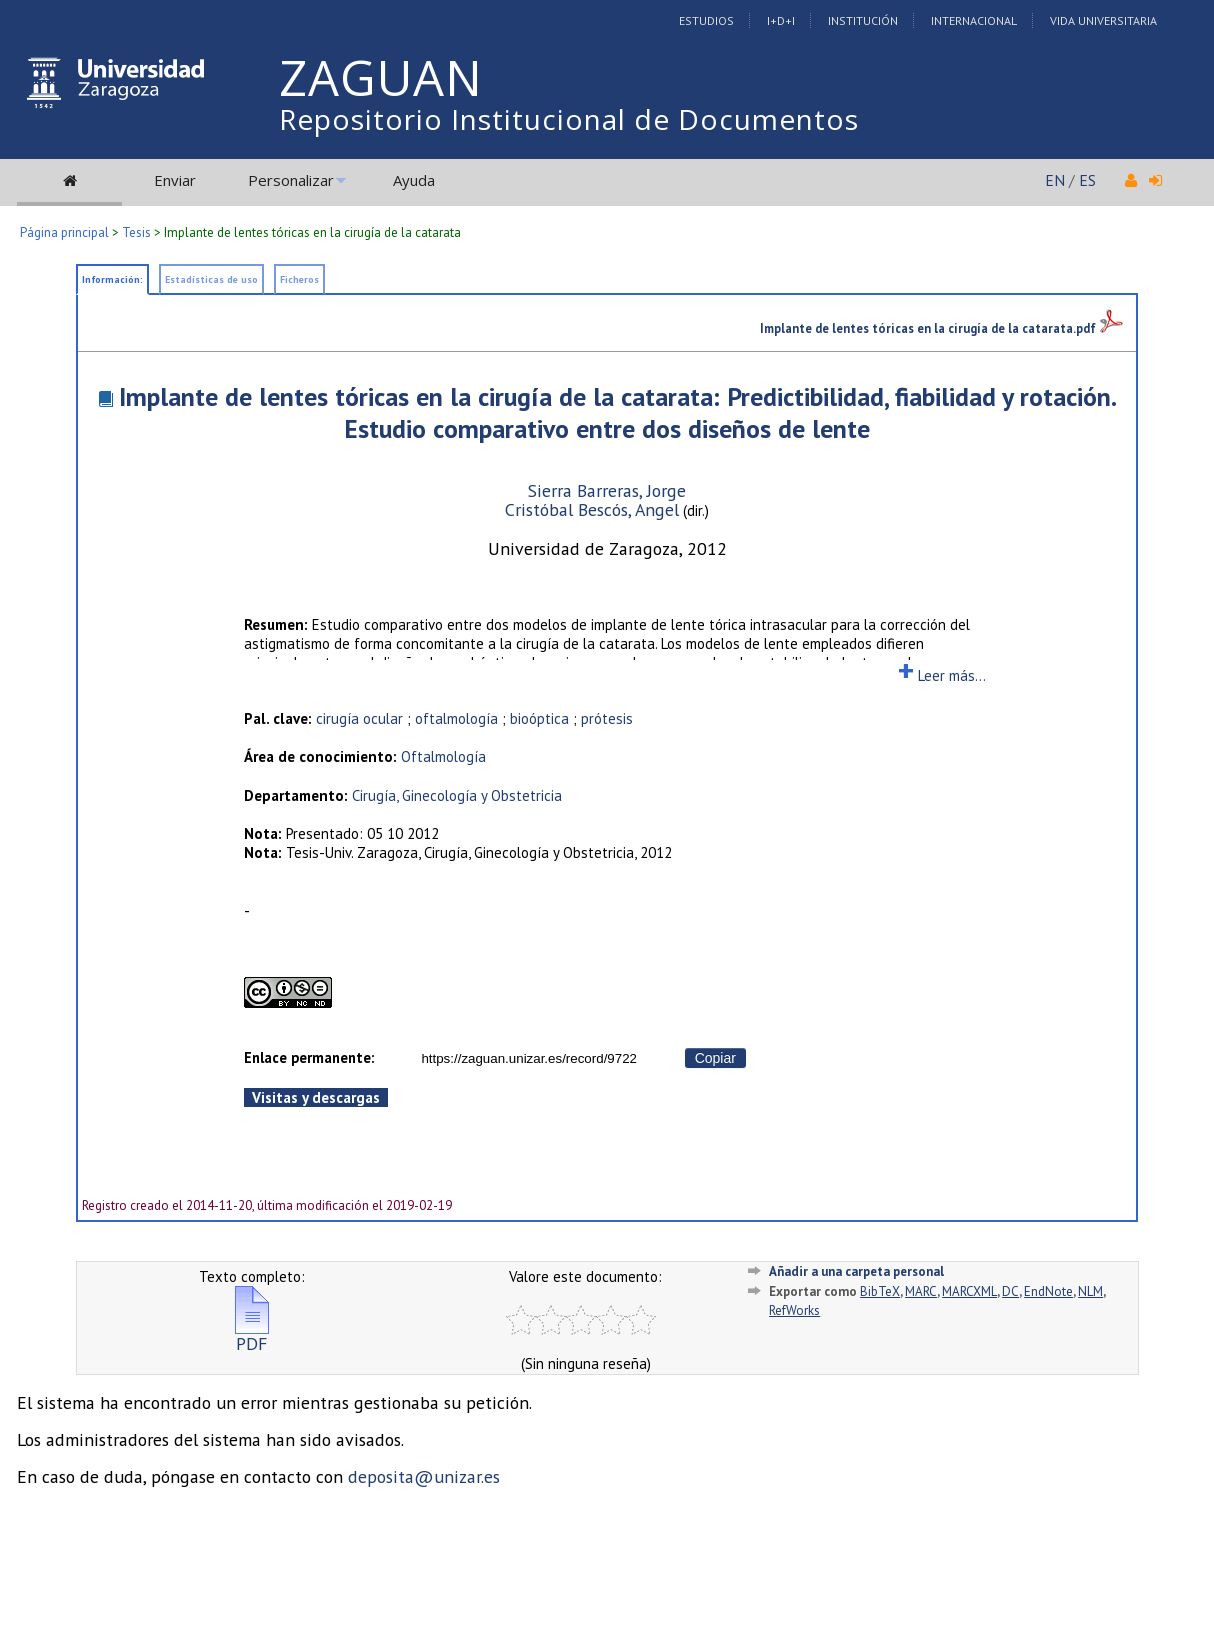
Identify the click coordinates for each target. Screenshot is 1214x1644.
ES (1087, 180)
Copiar (715, 1058)
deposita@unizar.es (424, 1476)
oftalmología (456, 718)
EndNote (1048, 1291)
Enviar (175, 180)
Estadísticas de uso (211, 279)
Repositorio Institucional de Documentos (569, 119)
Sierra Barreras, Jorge (607, 490)
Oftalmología (443, 756)
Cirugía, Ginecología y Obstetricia (457, 795)
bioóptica (539, 718)
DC (1010, 1291)
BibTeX (880, 1291)
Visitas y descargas (316, 1097)
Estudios (706, 20)
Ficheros (299, 279)
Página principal (64, 232)
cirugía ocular (359, 718)
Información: (112, 279)
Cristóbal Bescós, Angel (592, 509)
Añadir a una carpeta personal (856, 1271)
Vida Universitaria (1103, 20)
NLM (1090, 1291)
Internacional (974, 20)
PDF (252, 1335)
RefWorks (794, 1310)
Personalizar (291, 180)
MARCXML (969, 1291)
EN (1055, 180)
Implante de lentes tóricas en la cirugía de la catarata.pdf (941, 328)
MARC (921, 1291)
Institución (863, 20)
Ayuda (414, 180)
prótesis (607, 718)
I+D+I (781, 20)
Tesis (136, 232)
